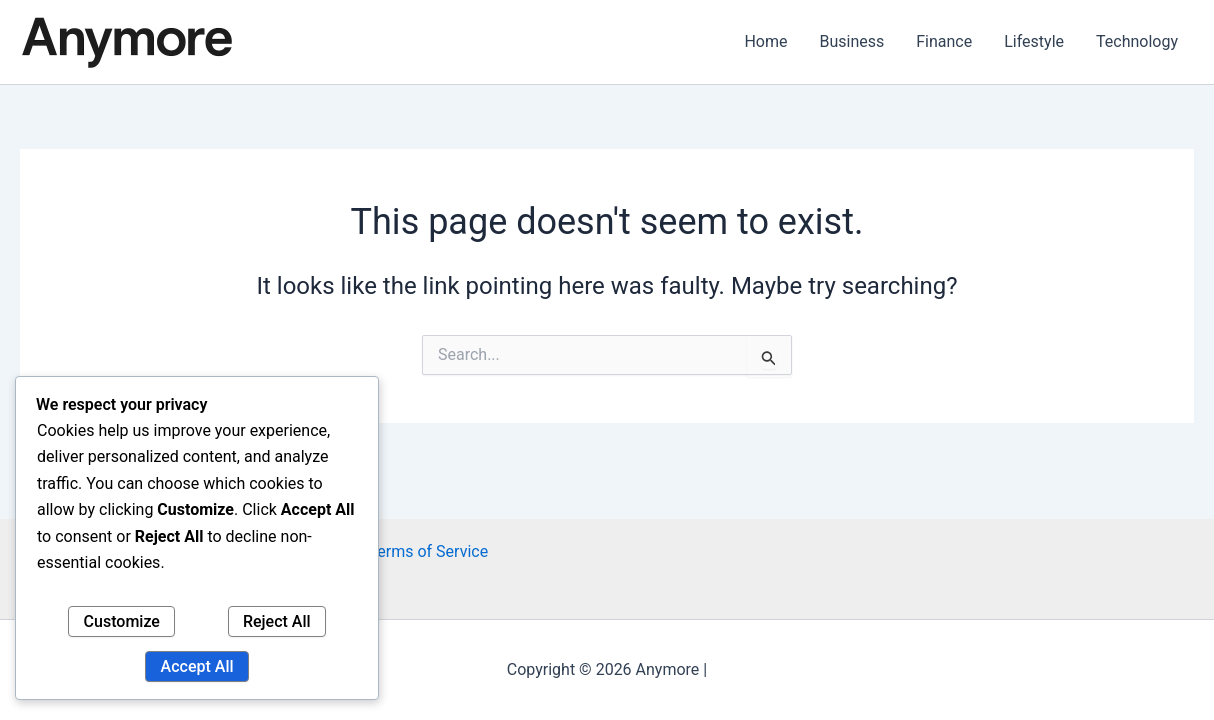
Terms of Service (428, 551)
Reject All (277, 621)
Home (765, 41)
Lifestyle (1034, 41)
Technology (1137, 41)
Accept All (197, 666)
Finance (944, 41)
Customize (122, 621)
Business (851, 41)
